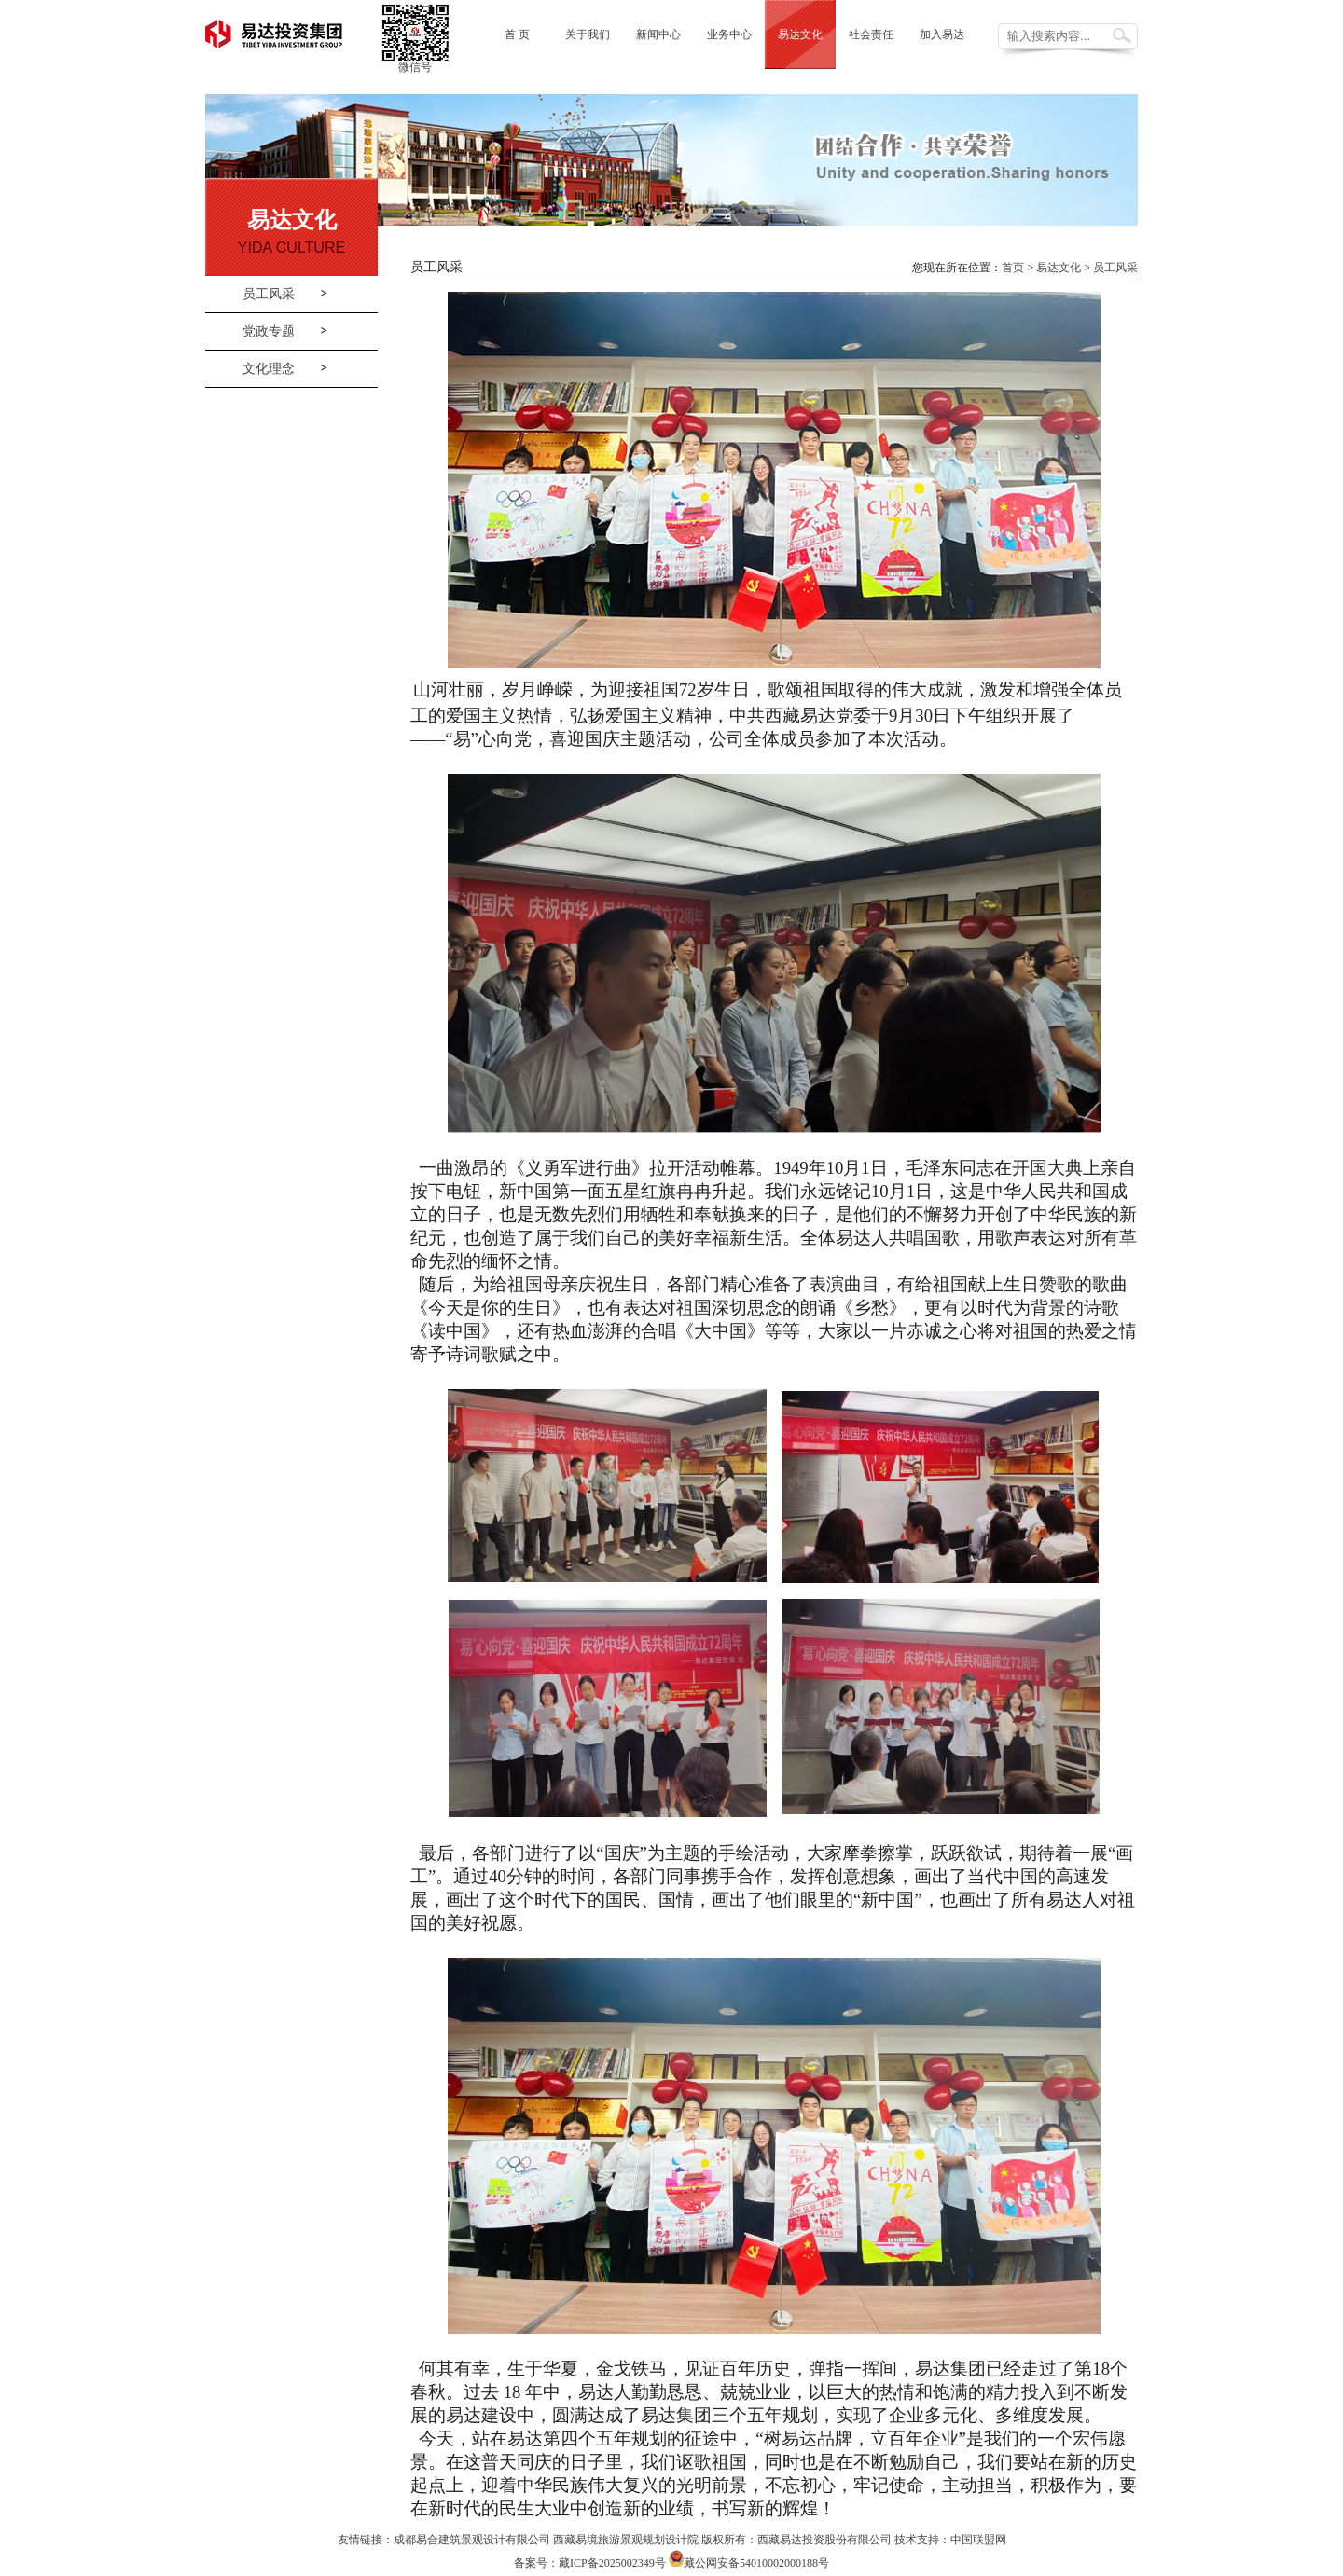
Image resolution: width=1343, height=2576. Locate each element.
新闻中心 (658, 34)
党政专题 (268, 331)
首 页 (517, 34)
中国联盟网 (978, 2539)
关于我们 (587, 34)
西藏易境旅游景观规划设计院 (626, 2539)
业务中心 (729, 34)
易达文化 (800, 34)
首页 (1013, 267)
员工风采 (268, 294)
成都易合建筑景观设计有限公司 (472, 2539)
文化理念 (268, 369)
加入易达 (942, 34)
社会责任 (871, 34)
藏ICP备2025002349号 (612, 2562)
